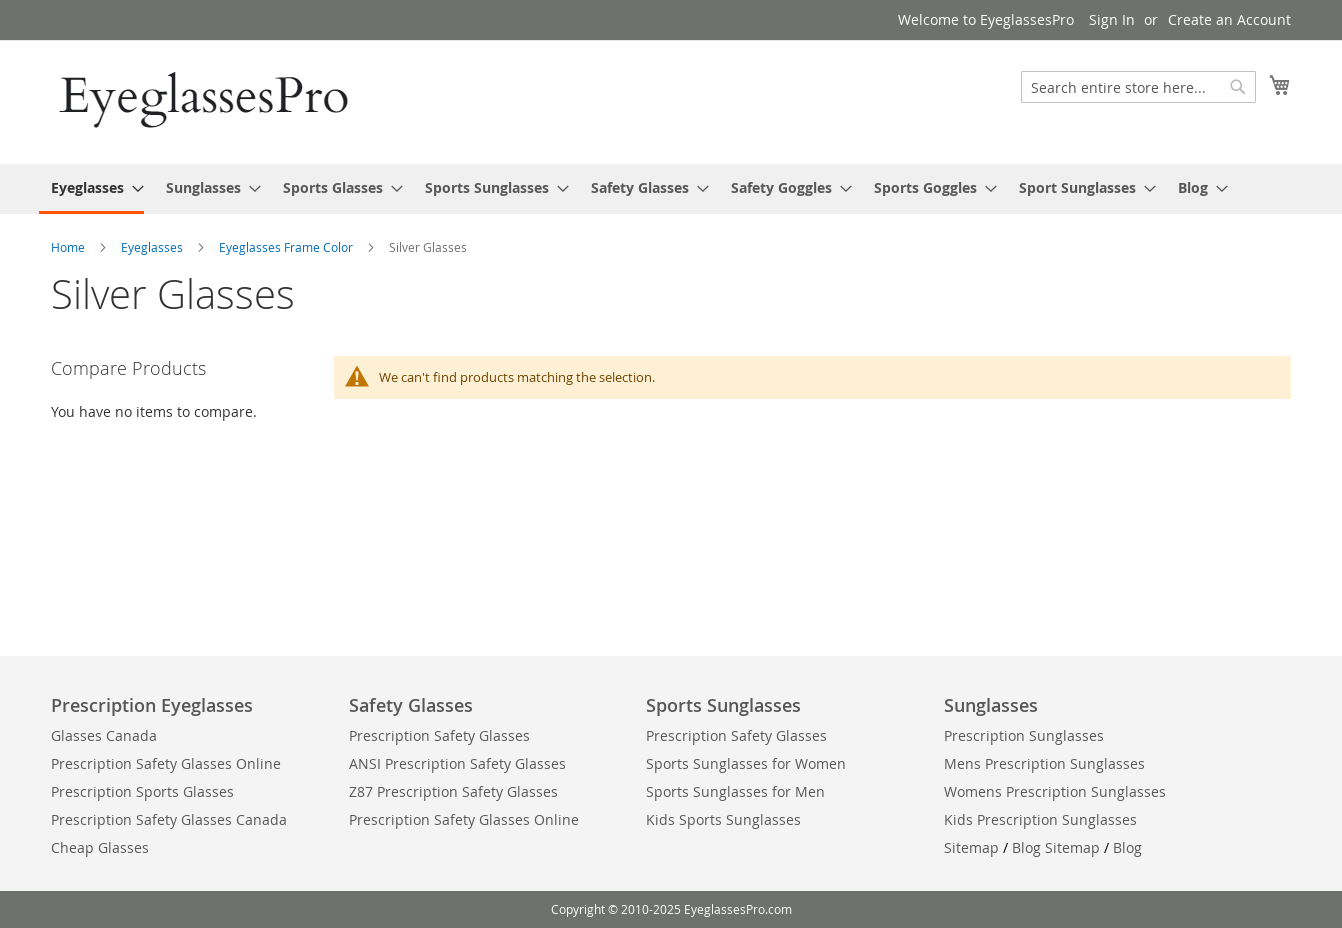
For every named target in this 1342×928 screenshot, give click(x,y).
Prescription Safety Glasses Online (166, 763)
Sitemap (971, 847)
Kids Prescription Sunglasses (1040, 819)
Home (69, 247)
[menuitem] (91, 189)
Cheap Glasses (100, 847)
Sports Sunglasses (723, 705)
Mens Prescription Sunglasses (1044, 763)
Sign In (1112, 19)
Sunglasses (991, 705)
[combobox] (1138, 87)
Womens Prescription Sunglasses (1055, 791)
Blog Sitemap (1056, 847)
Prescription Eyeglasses (152, 705)
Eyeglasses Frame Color (287, 247)
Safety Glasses (411, 705)
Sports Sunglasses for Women (746, 763)
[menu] (671, 189)
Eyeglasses (153, 247)
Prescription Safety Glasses (439, 735)
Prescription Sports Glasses (142, 791)
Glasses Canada (104, 735)
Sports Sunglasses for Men (735, 791)
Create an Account (1229, 19)
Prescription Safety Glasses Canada (169, 819)
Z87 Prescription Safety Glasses (453, 791)
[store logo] (206, 101)
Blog (1127, 847)
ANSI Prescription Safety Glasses (457, 763)
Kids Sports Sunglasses (723, 819)
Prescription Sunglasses (1024, 735)
